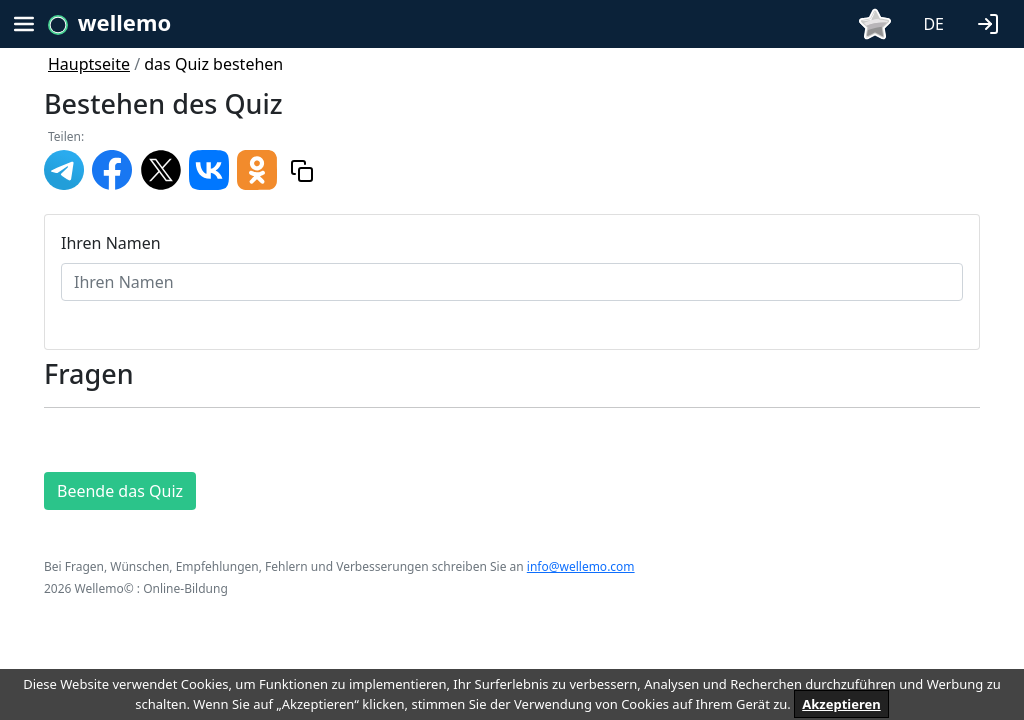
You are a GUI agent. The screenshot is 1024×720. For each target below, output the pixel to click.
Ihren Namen (111, 243)
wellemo (124, 22)
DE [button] (933, 24)
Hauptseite (89, 64)
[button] (992, 22)
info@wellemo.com (581, 566)
